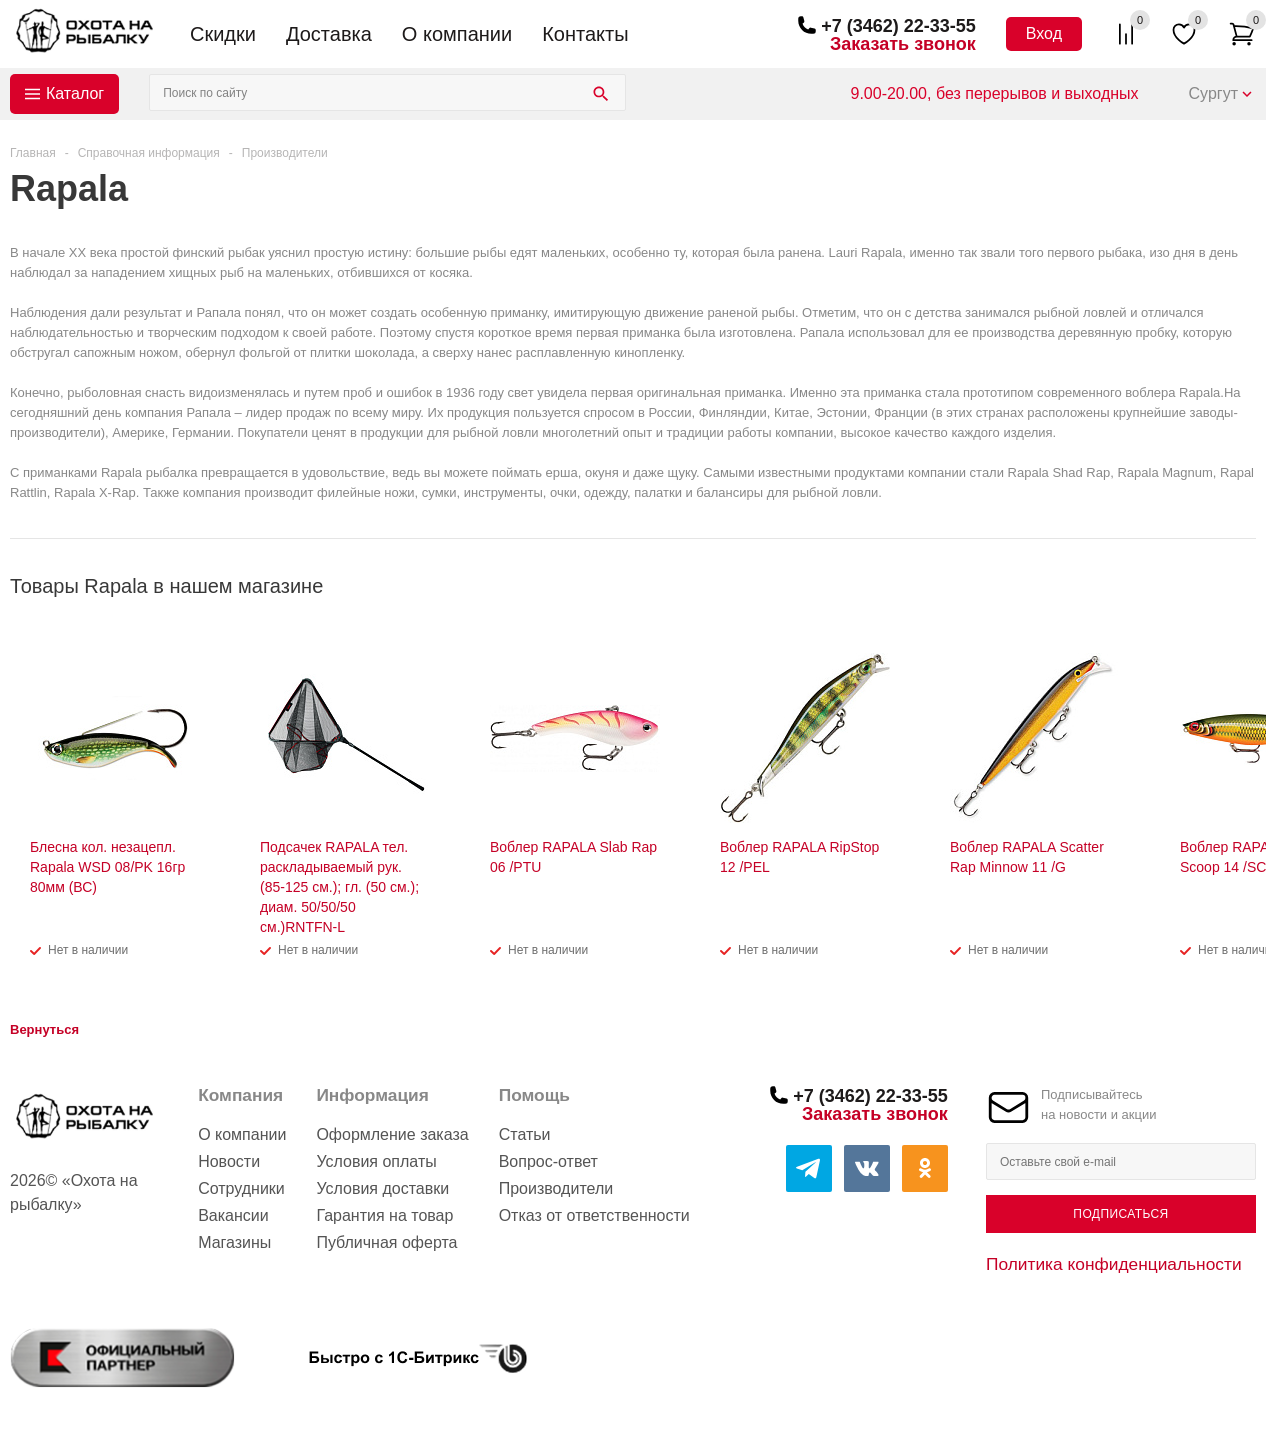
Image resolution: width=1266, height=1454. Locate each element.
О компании (457, 34)
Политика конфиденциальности (1114, 1264)
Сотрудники (241, 1188)
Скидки (223, 34)
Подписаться (1120, 1214)
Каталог (75, 93)
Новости (229, 1161)
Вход (1044, 33)
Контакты (585, 34)
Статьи (525, 1134)
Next (1241, 585)
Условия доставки (382, 1188)
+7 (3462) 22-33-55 (898, 26)
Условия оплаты (376, 1161)
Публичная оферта (386, 1242)
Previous (1207, 585)
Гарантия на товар (384, 1215)
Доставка (329, 34)
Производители (556, 1188)
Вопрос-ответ (548, 1161)
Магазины (234, 1242)
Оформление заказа (392, 1134)
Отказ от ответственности (594, 1215)
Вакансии (233, 1215)
